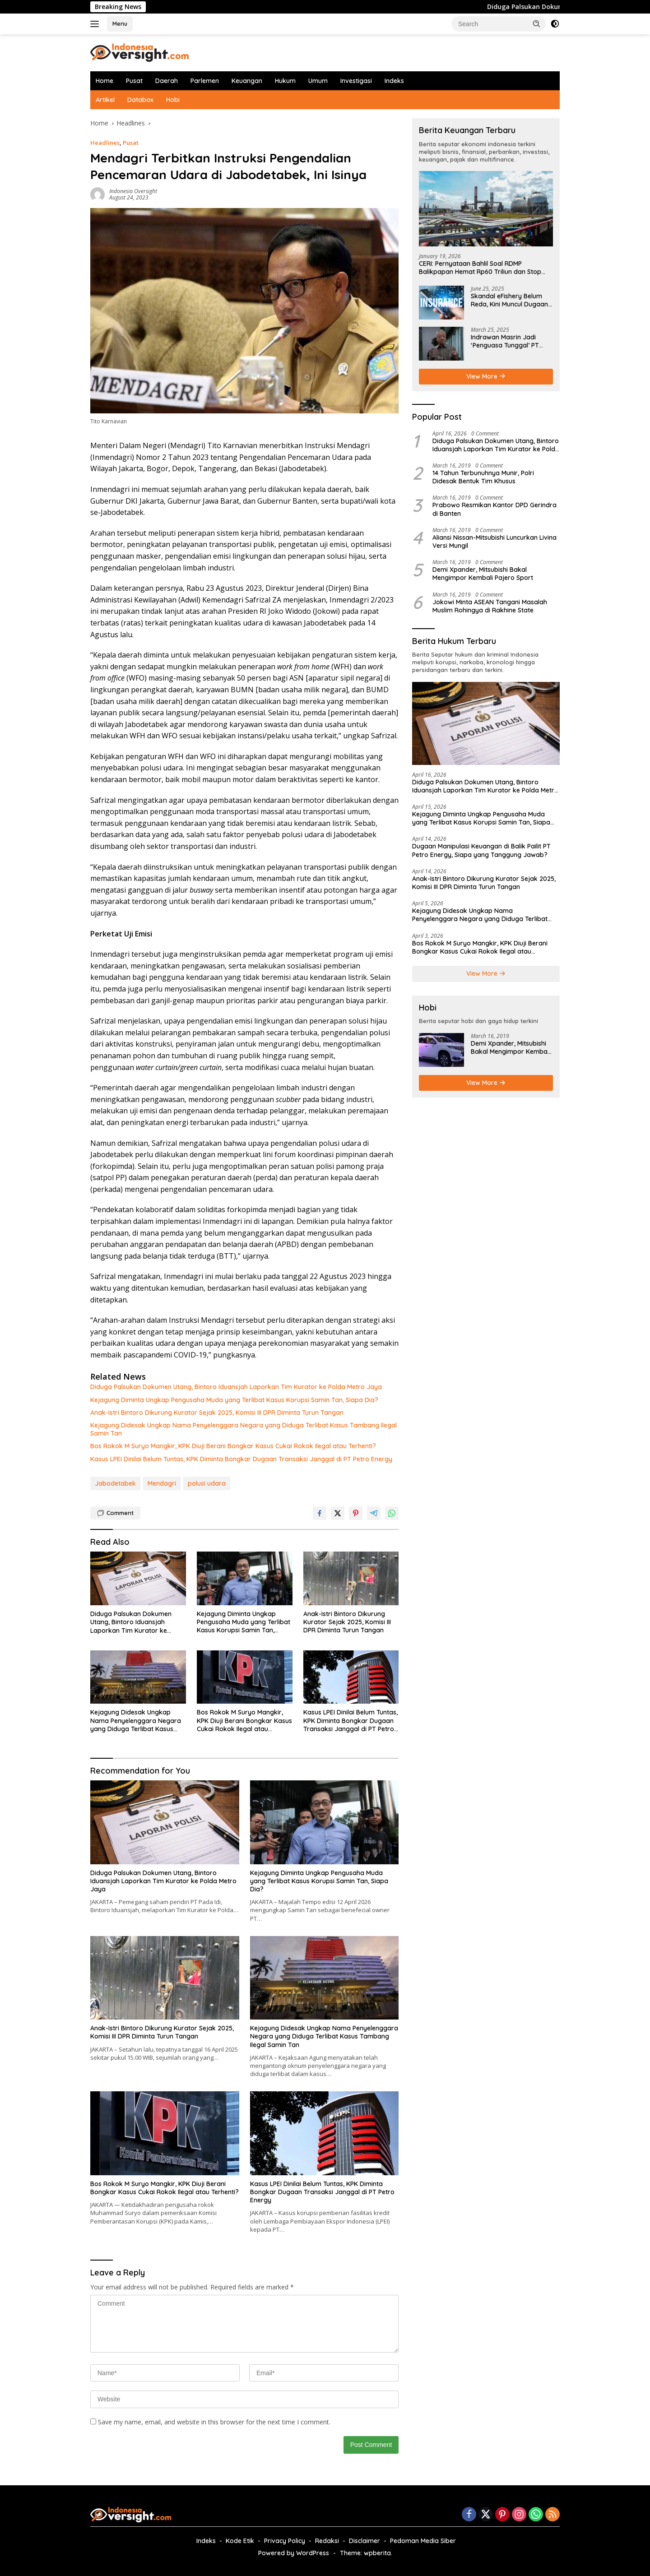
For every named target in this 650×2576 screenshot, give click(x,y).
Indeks (394, 81)
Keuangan (247, 81)
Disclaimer (364, 2541)
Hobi (173, 100)
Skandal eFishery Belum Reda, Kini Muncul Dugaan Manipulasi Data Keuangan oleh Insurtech (511, 300)
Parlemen (204, 81)
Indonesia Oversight (133, 191)
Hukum (285, 81)
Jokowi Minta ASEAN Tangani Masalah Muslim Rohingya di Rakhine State (489, 606)
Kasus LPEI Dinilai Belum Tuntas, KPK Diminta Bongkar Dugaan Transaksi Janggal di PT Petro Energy (241, 1459)
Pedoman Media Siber (423, 2541)
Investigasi (356, 81)
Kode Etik (240, 2541)
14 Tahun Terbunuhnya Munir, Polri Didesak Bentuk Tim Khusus (483, 477)
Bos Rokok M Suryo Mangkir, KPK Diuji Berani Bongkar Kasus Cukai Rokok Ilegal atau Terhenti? (233, 1446)
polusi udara (207, 1483)
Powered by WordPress (293, 2553)
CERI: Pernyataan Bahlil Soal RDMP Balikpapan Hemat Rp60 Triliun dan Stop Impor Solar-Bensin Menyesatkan (480, 267)
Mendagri (162, 1483)
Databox (140, 100)
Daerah (166, 81)
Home (104, 81)
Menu (119, 23)
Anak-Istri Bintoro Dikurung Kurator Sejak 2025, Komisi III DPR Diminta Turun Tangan (217, 1412)
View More (486, 376)
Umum (318, 81)
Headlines (105, 143)
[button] (537, 23)
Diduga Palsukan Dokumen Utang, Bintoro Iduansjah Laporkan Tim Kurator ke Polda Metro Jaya (236, 1387)
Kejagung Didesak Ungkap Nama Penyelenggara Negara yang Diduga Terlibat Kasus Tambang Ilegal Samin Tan (243, 1429)
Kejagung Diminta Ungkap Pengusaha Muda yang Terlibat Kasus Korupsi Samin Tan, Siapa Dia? (234, 1400)
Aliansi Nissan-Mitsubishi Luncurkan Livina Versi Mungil (494, 541)
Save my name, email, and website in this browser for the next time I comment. (214, 2422)
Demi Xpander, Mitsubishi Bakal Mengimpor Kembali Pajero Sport (482, 573)
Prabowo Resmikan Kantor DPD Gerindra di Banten (494, 509)
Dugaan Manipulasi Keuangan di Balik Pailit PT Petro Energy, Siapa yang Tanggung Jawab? (481, 850)
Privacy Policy (284, 2541)
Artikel (105, 100)
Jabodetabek (115, 1483)
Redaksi (327, 2541)
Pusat (134, 81)
